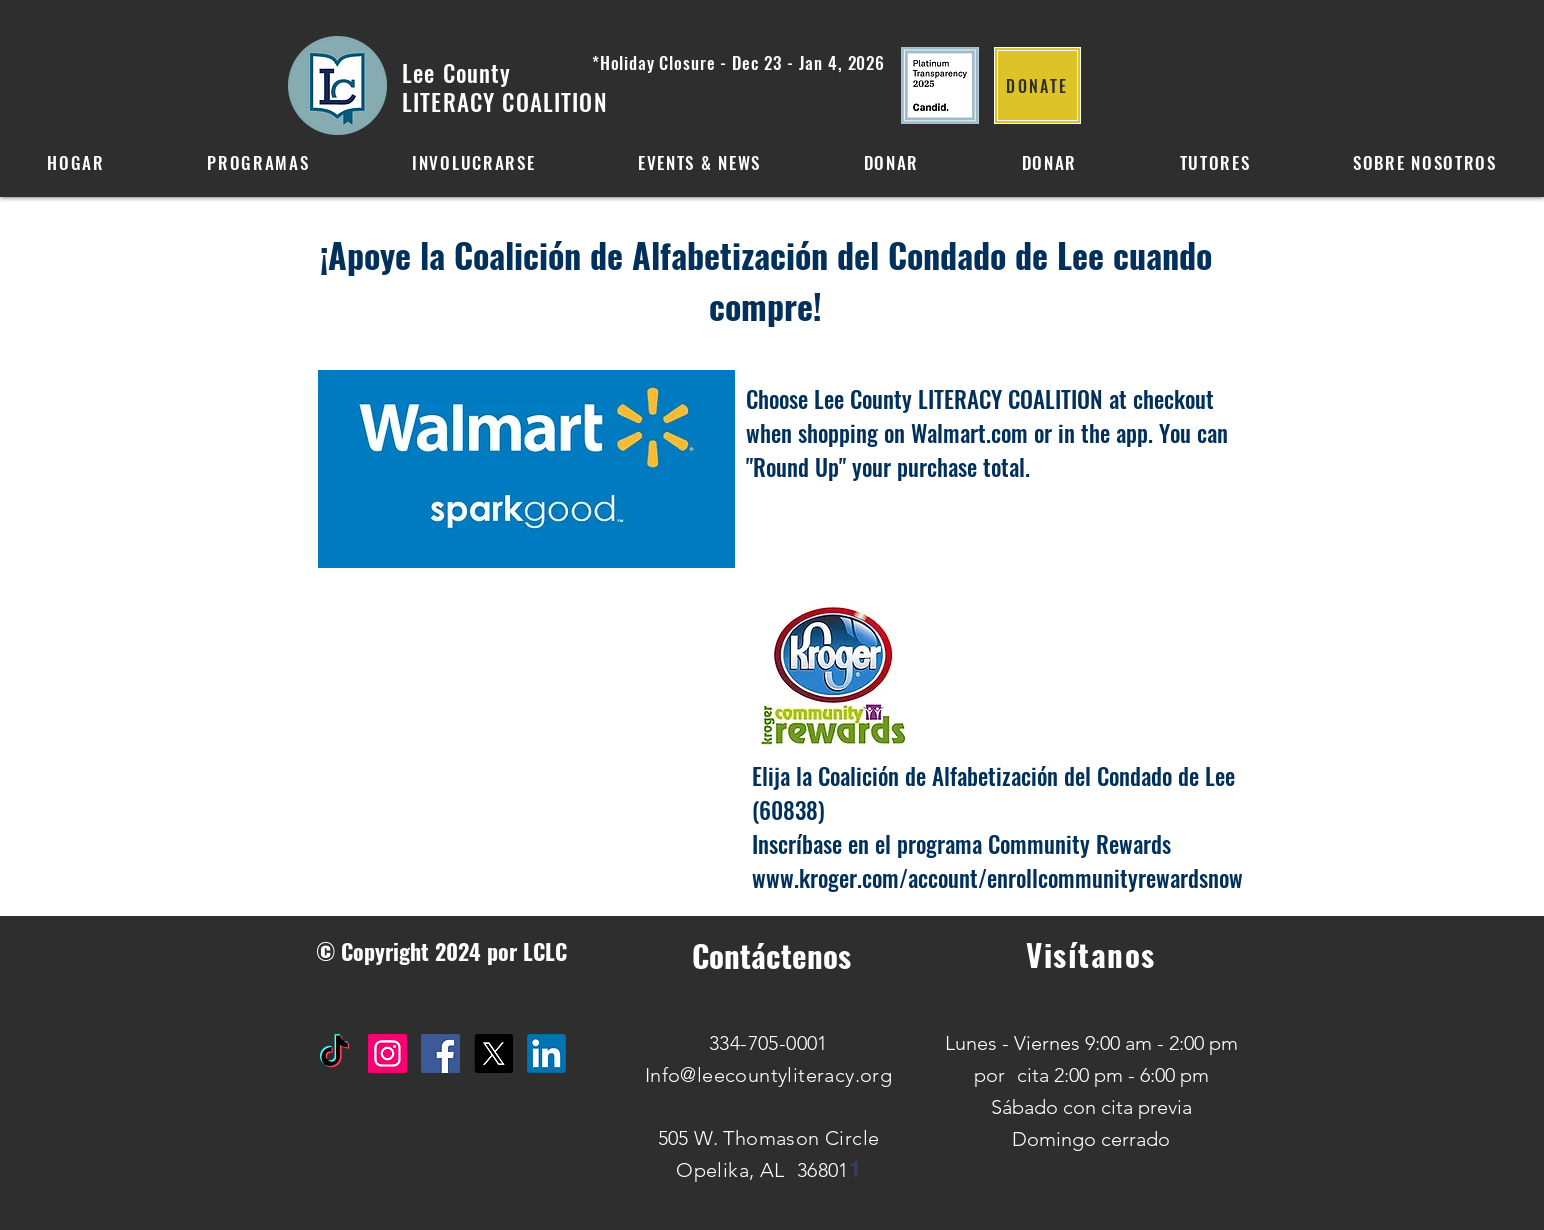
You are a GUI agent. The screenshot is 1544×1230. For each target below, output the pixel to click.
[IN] (546, 1053)
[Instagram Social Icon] (387, 1053)
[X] (493, 1053)
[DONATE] (1037, 85)
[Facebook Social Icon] (440, 1053)
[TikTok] (334, 1053)
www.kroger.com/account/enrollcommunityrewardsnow (997, 878)
